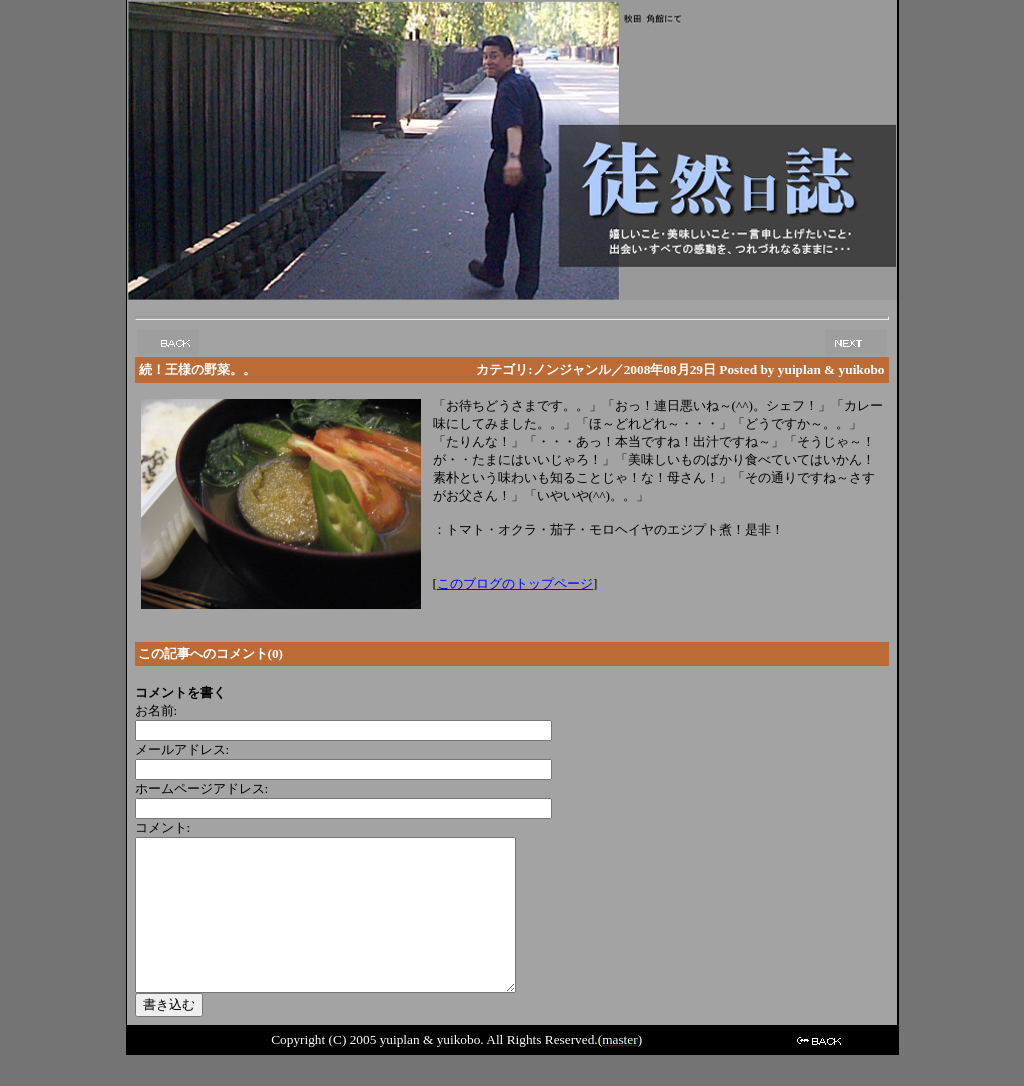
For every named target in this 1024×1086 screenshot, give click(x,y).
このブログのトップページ (515, 583)
